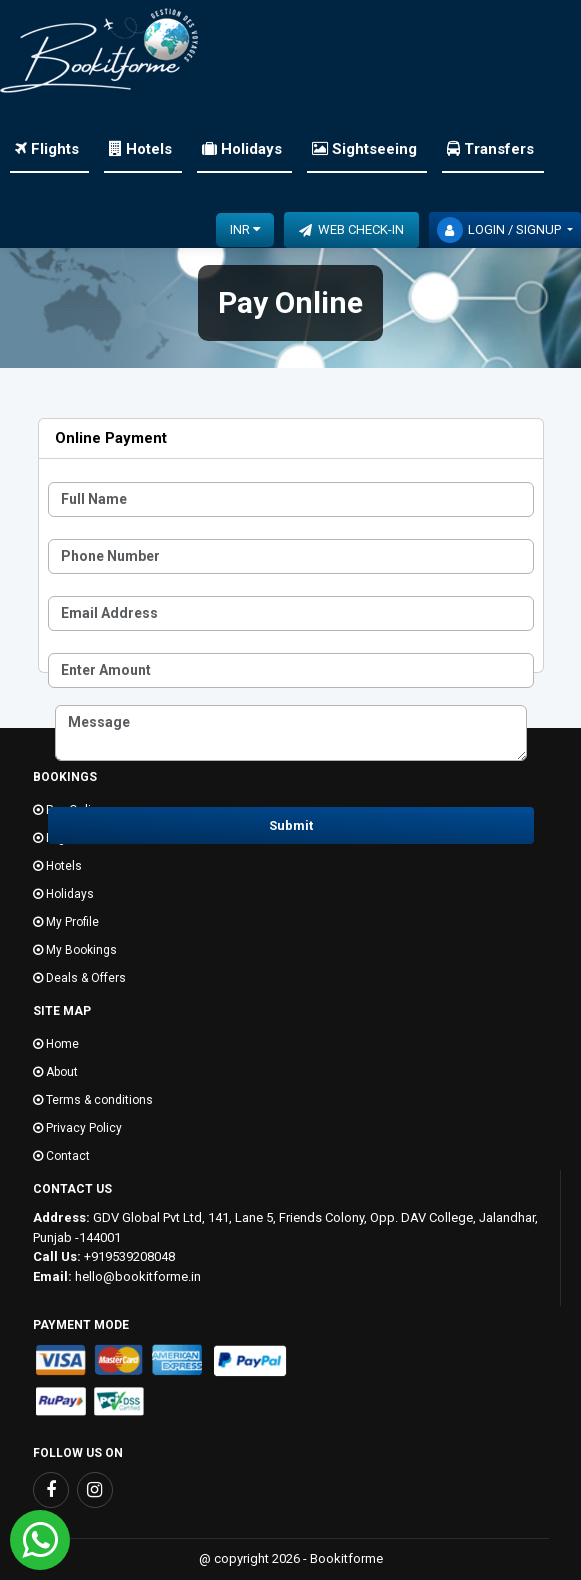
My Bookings (75, 950)
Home (56, 1044)
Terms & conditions (93, 1100)
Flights (47, 149)
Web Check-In (351, 229)
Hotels (140, 149)
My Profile (66, 922)
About (55, 1072)
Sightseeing (364, 149)
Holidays (242, 149)
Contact (61, 1156)
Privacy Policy (77, 1128)
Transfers (490, 149)
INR (245, 228)
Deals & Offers (79, 978)
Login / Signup (500, 230)
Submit (291, 825)
